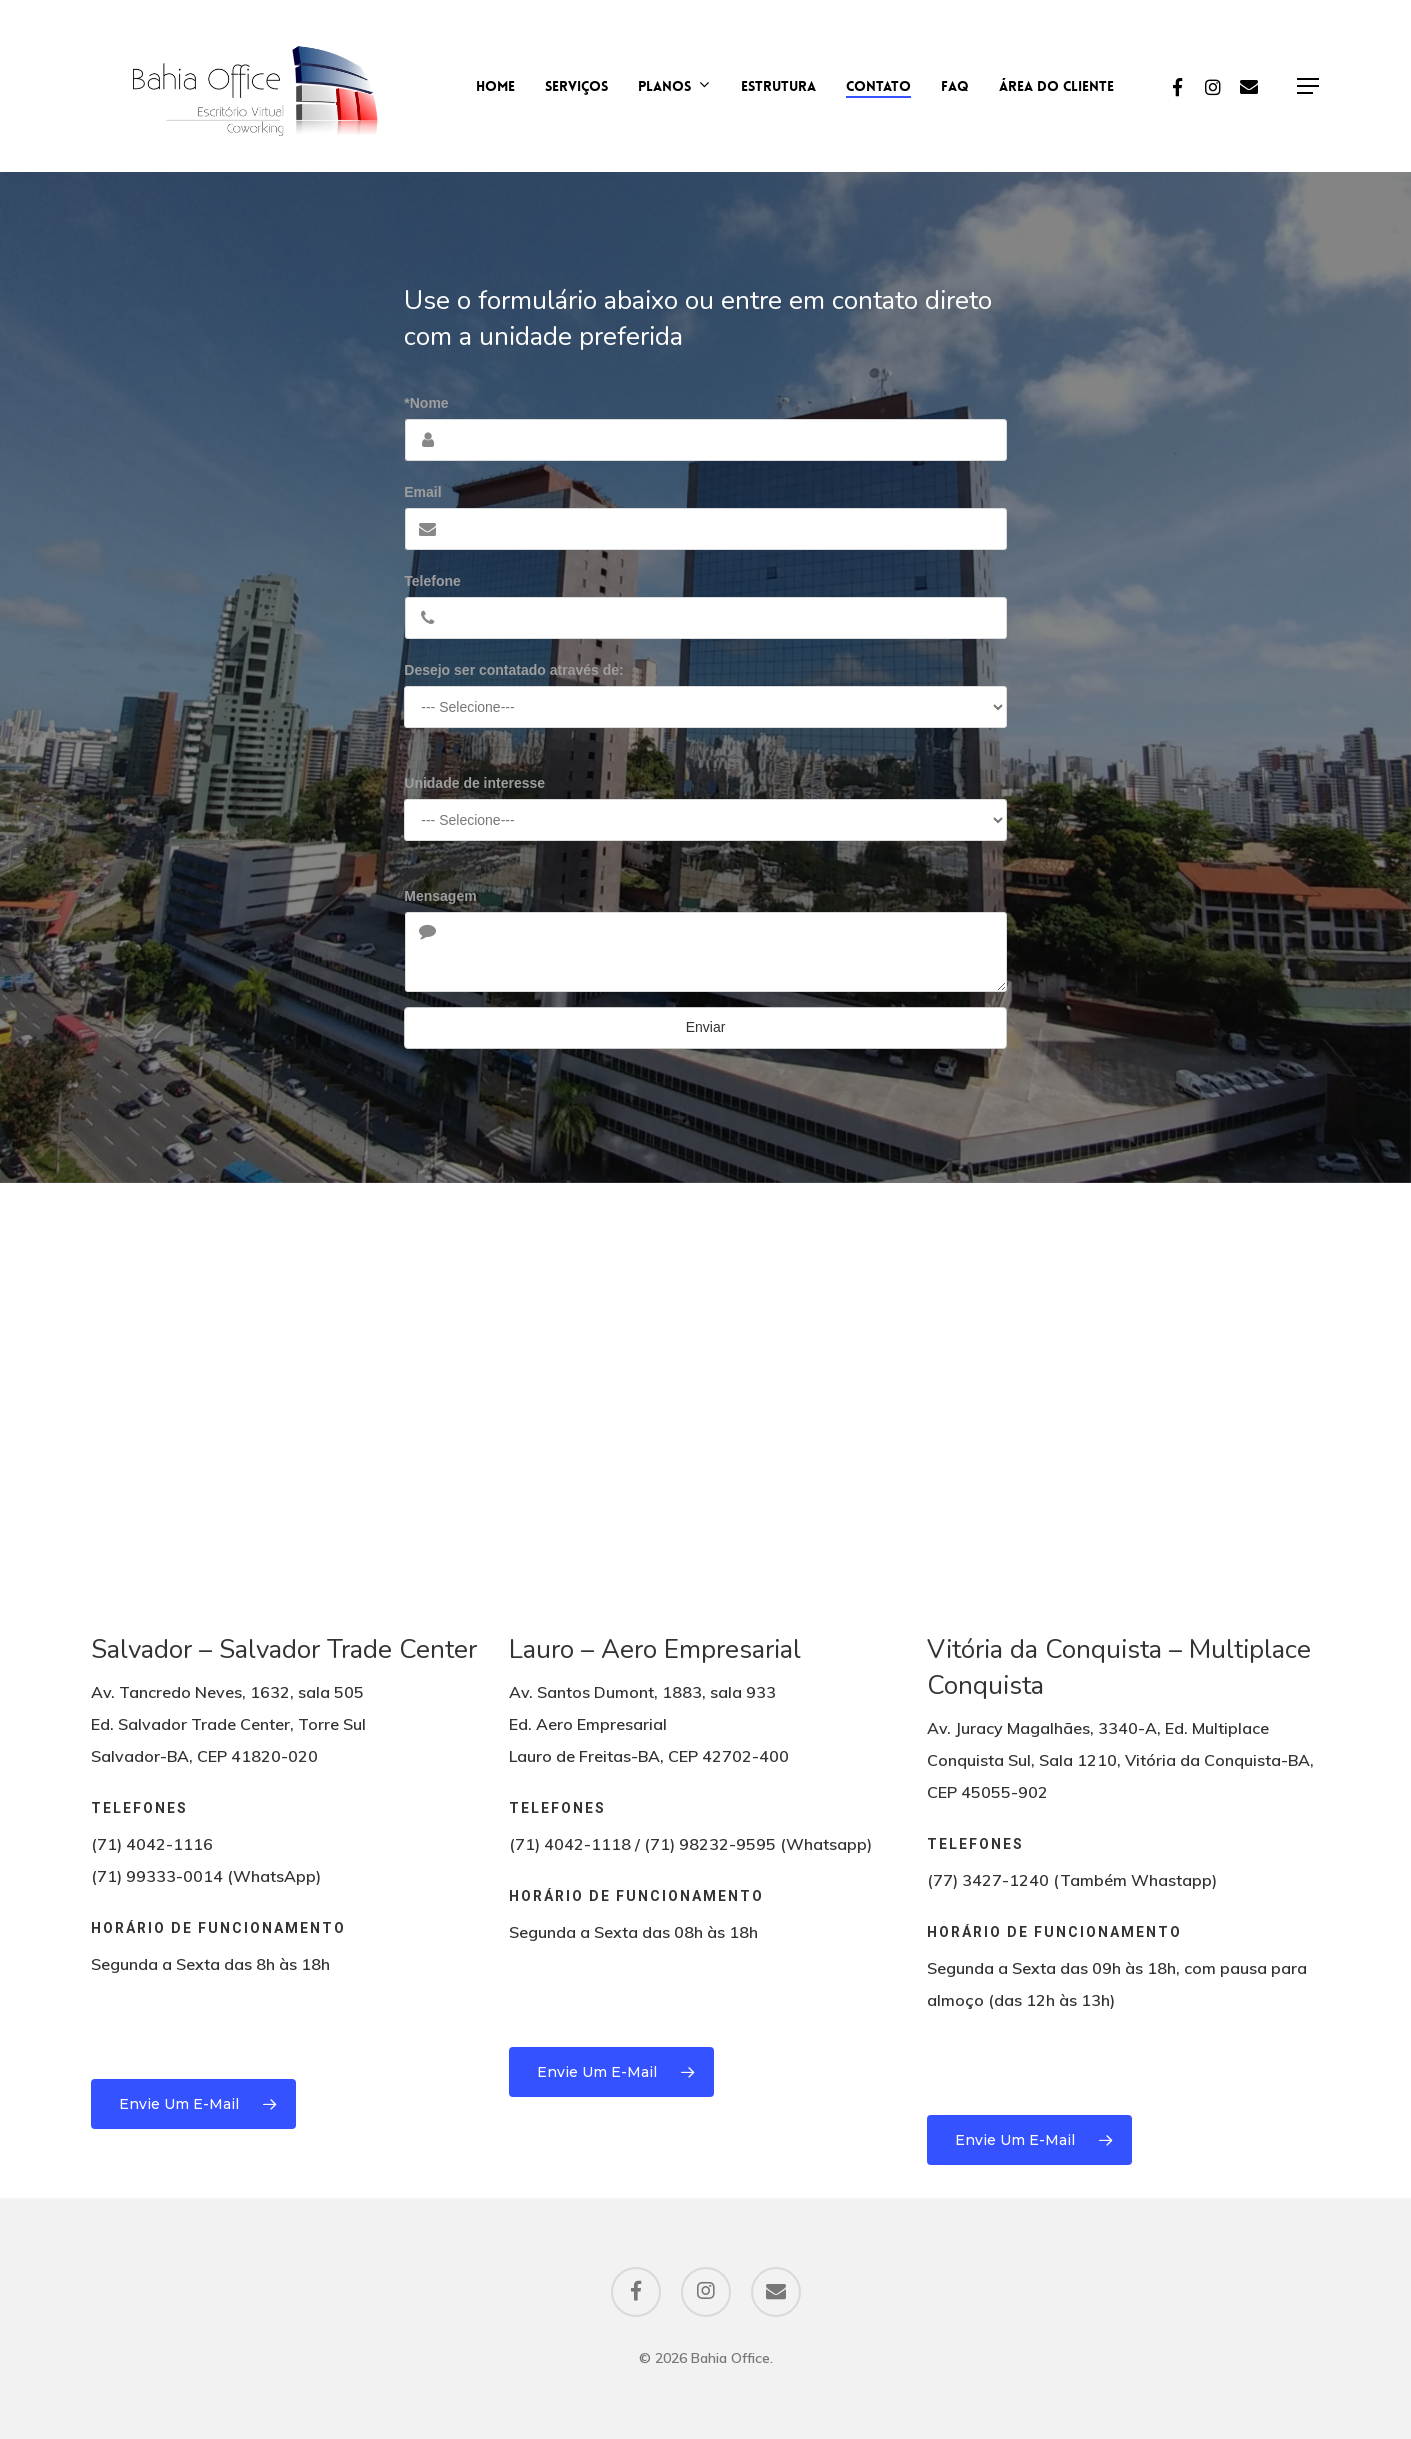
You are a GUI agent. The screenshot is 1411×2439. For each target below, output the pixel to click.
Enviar (706, 1027)
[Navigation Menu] (1309, 86)
